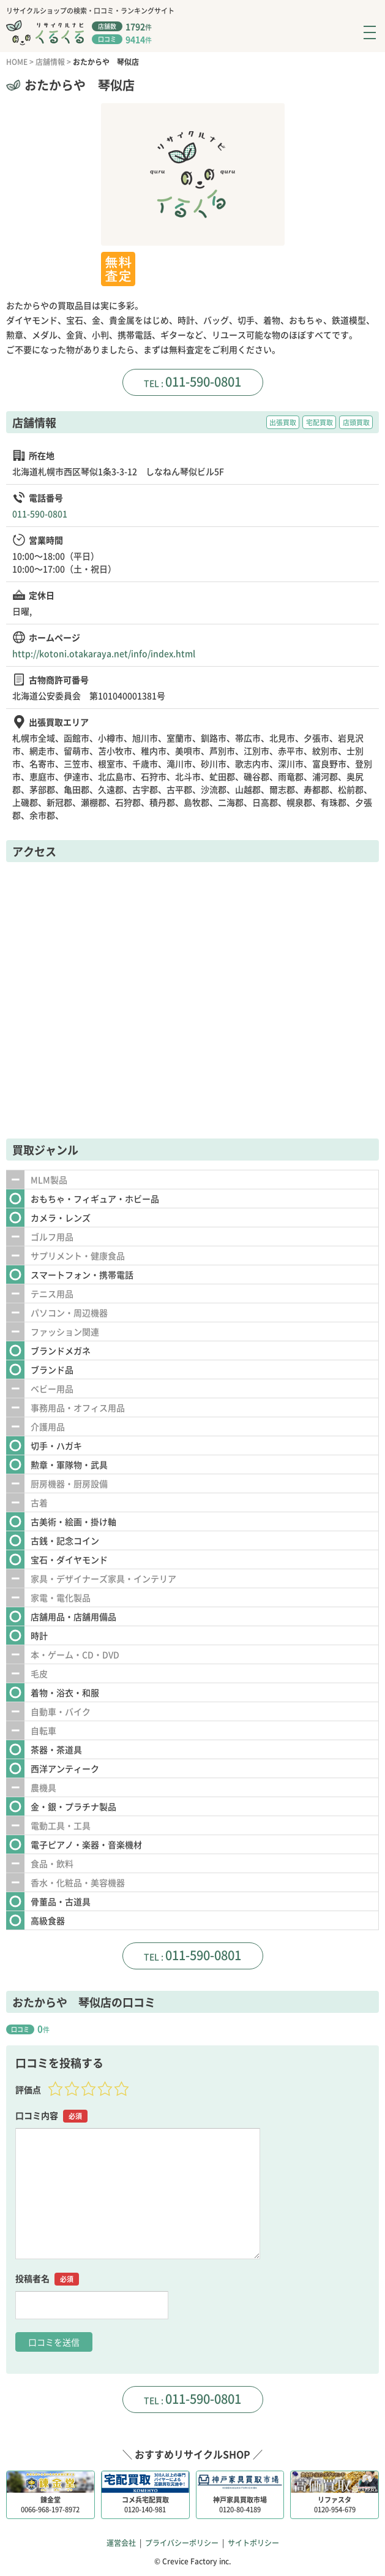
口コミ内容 (51, 2115)
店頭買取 (356, 422)
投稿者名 (47, 2278)
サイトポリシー (253, 2542)
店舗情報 (50, 61)
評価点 (28, 2089)
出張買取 (282, 422)
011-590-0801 (203, 381)
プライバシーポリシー (182, 2542)
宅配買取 (319, 422)
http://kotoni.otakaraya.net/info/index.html (103, 653)
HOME (17, 61)
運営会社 (121, 2542)
